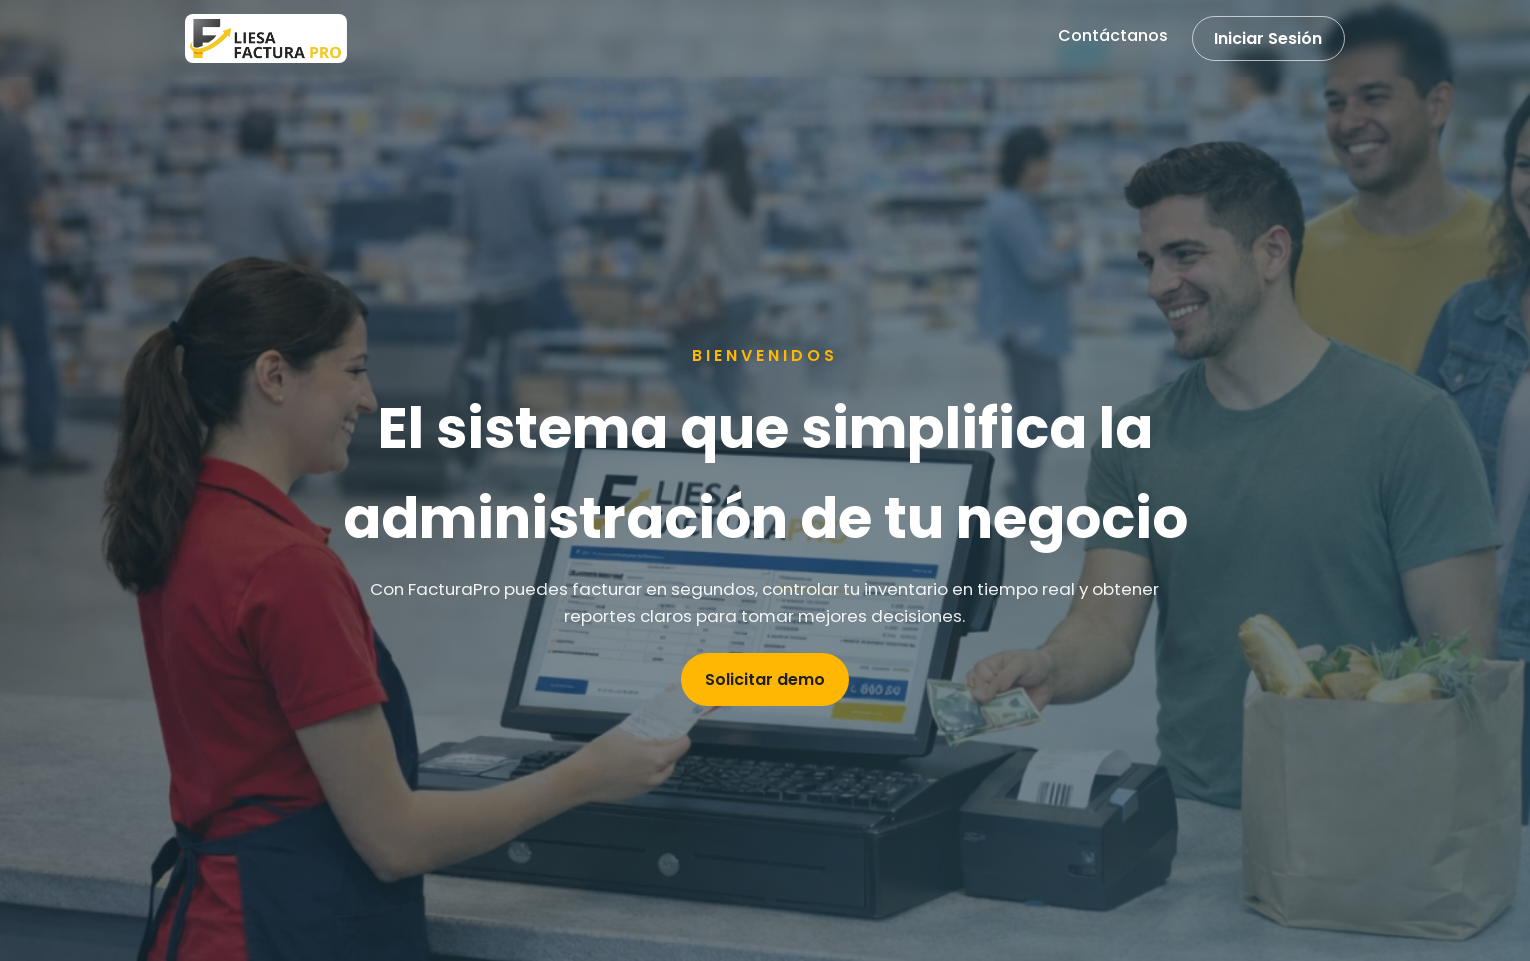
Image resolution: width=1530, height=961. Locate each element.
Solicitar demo (765, 679)
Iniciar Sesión (1268, 38)
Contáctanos (1113, 35)
